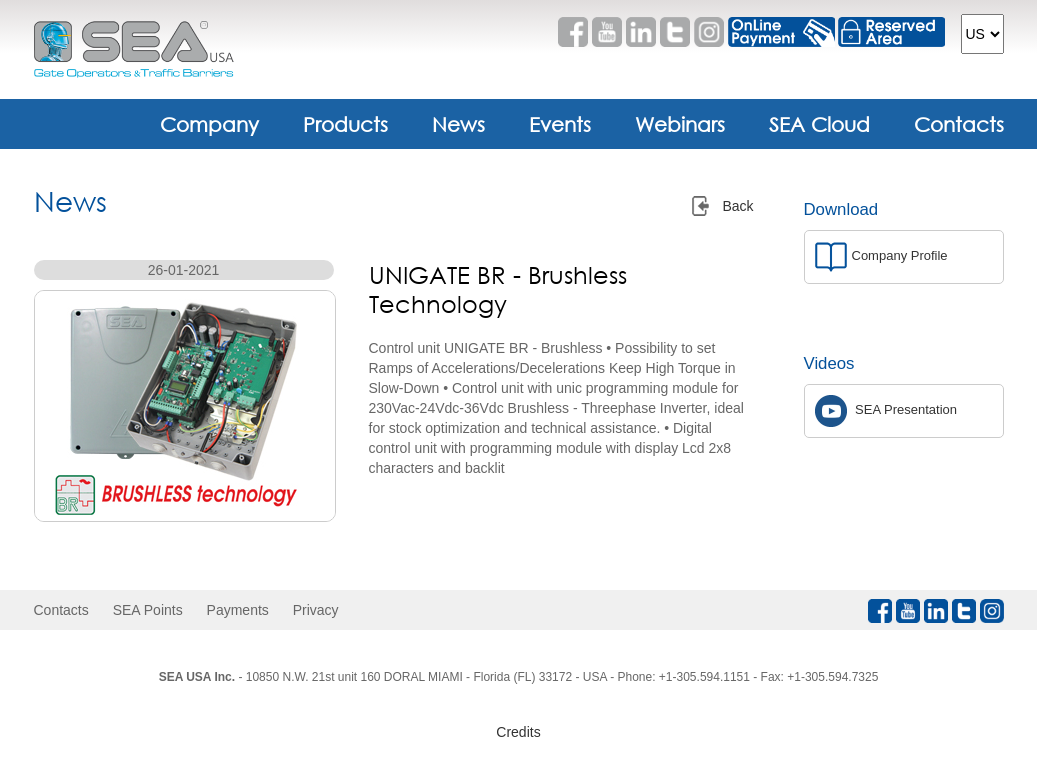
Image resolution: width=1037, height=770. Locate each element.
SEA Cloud (819, 124)
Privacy (316, 610)
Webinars (680, 124)
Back (737, 206)
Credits (518, 732)
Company (209, 124)
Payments (238, 610)
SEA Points (148, 610)
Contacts (959, 124)
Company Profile (881, 257)
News (458, 124)
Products (345, 124)
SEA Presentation (886, 411)
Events (560, 124)
